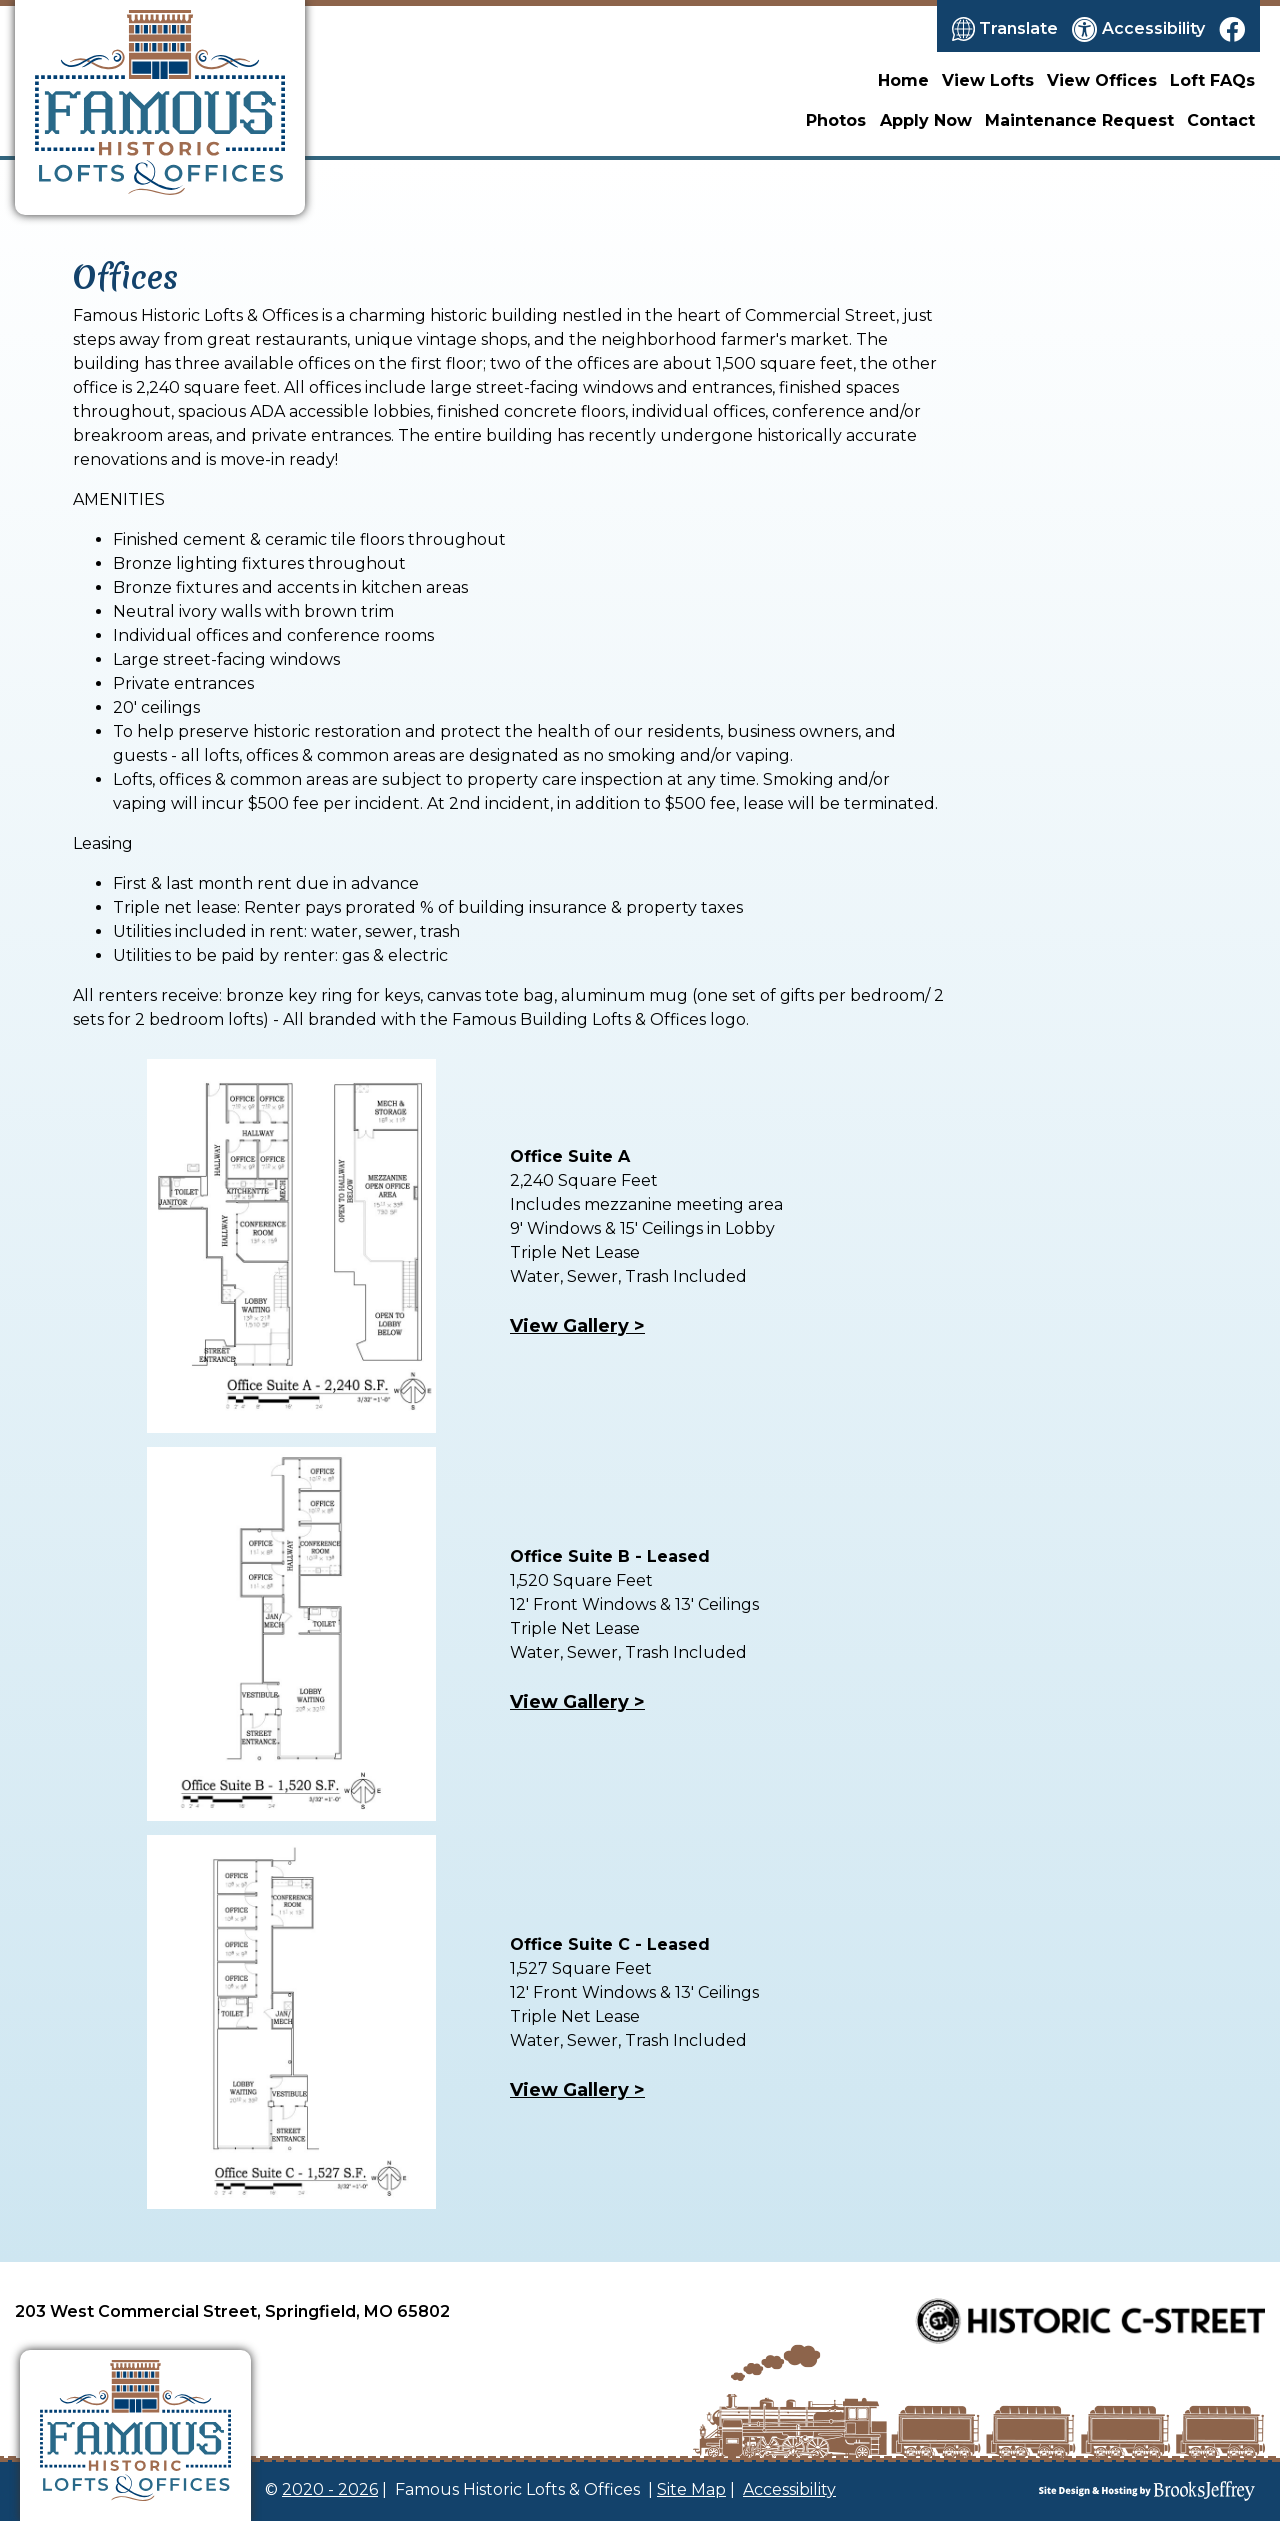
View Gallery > (577, 1702)
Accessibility (789, 2489)
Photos (836, 120)
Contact (1221, 120)
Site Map (691, 2489)
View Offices (1102, 80)
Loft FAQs (1212, 80)
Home (903, 80)
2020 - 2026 (330, 2489)
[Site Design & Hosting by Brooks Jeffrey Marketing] (1100, 2490)
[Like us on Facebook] (1232, 29)
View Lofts (988, 80)
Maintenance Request (1079, 120)
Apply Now (926, 120)
